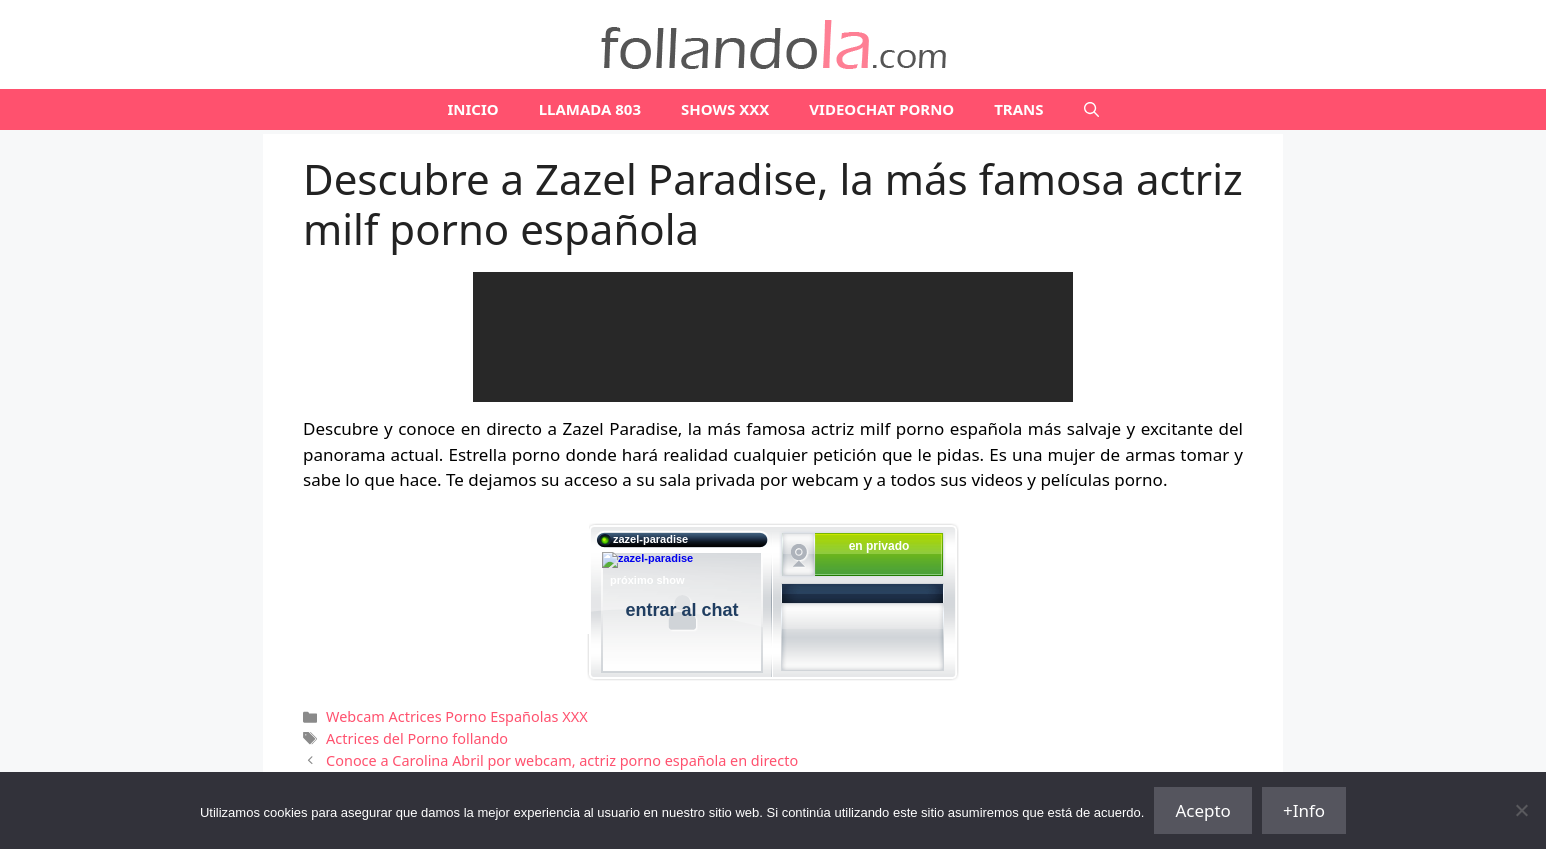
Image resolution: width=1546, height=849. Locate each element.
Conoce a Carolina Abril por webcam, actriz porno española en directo (562, 760)
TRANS (1018, 109)
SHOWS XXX (725, 109)
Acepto (1203, 810)
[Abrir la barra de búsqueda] (1091, 109)
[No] (1521, 810)
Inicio (472, 109)
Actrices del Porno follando (417, 738)
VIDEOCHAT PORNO (881, 109)
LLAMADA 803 (590, 109)
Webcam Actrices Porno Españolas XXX (457, 716)
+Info (1304, 810)
